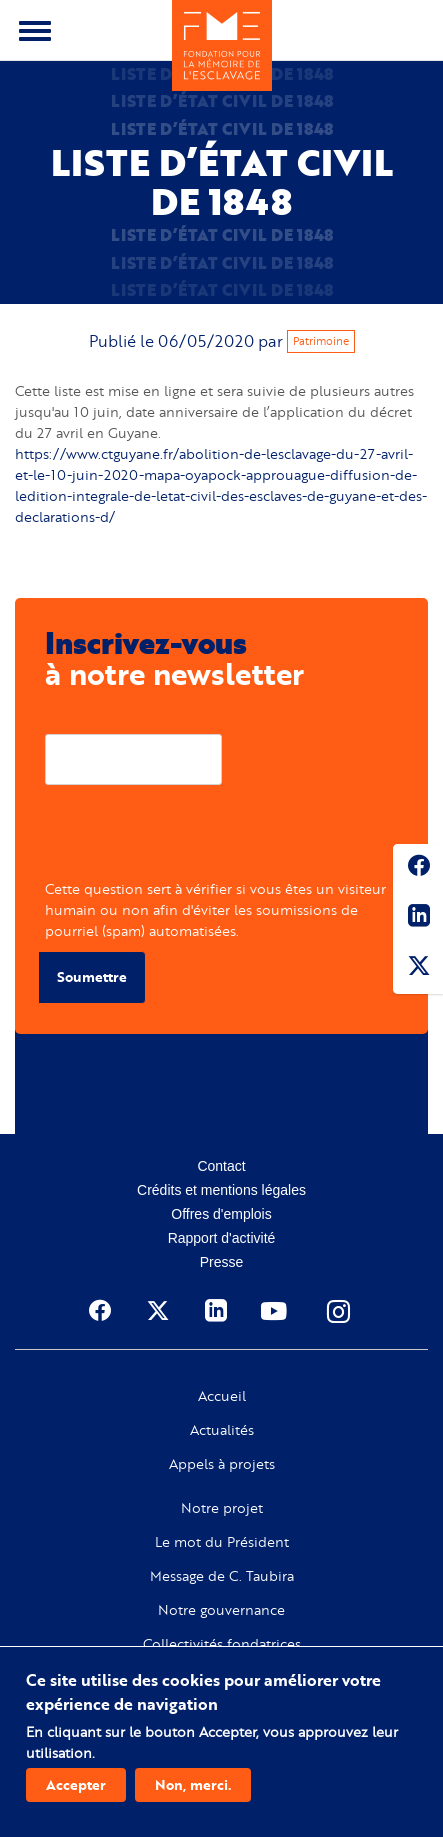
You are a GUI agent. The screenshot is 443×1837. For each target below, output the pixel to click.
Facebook (418, 869)
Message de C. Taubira (222, 1576)
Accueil (222, 1396)
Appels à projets (222, 1464)
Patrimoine (321, 341)
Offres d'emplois (221, 1214)
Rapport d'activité (222, 1238)
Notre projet (222, 1508)
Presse (222, 1262)
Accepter (76, 1784)
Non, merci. (193, 1784)
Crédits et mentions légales (221, 1190)
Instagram (340, 1311)
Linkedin (418, 919)
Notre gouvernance (221, 1610)
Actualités (222, 1430)
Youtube (276, 1311)
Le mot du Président (222, 1542)
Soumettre (92, 976)
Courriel (71, 718)
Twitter (418, 969)
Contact (221, 1166)
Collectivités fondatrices (222, 1644)
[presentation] (197, 839)
